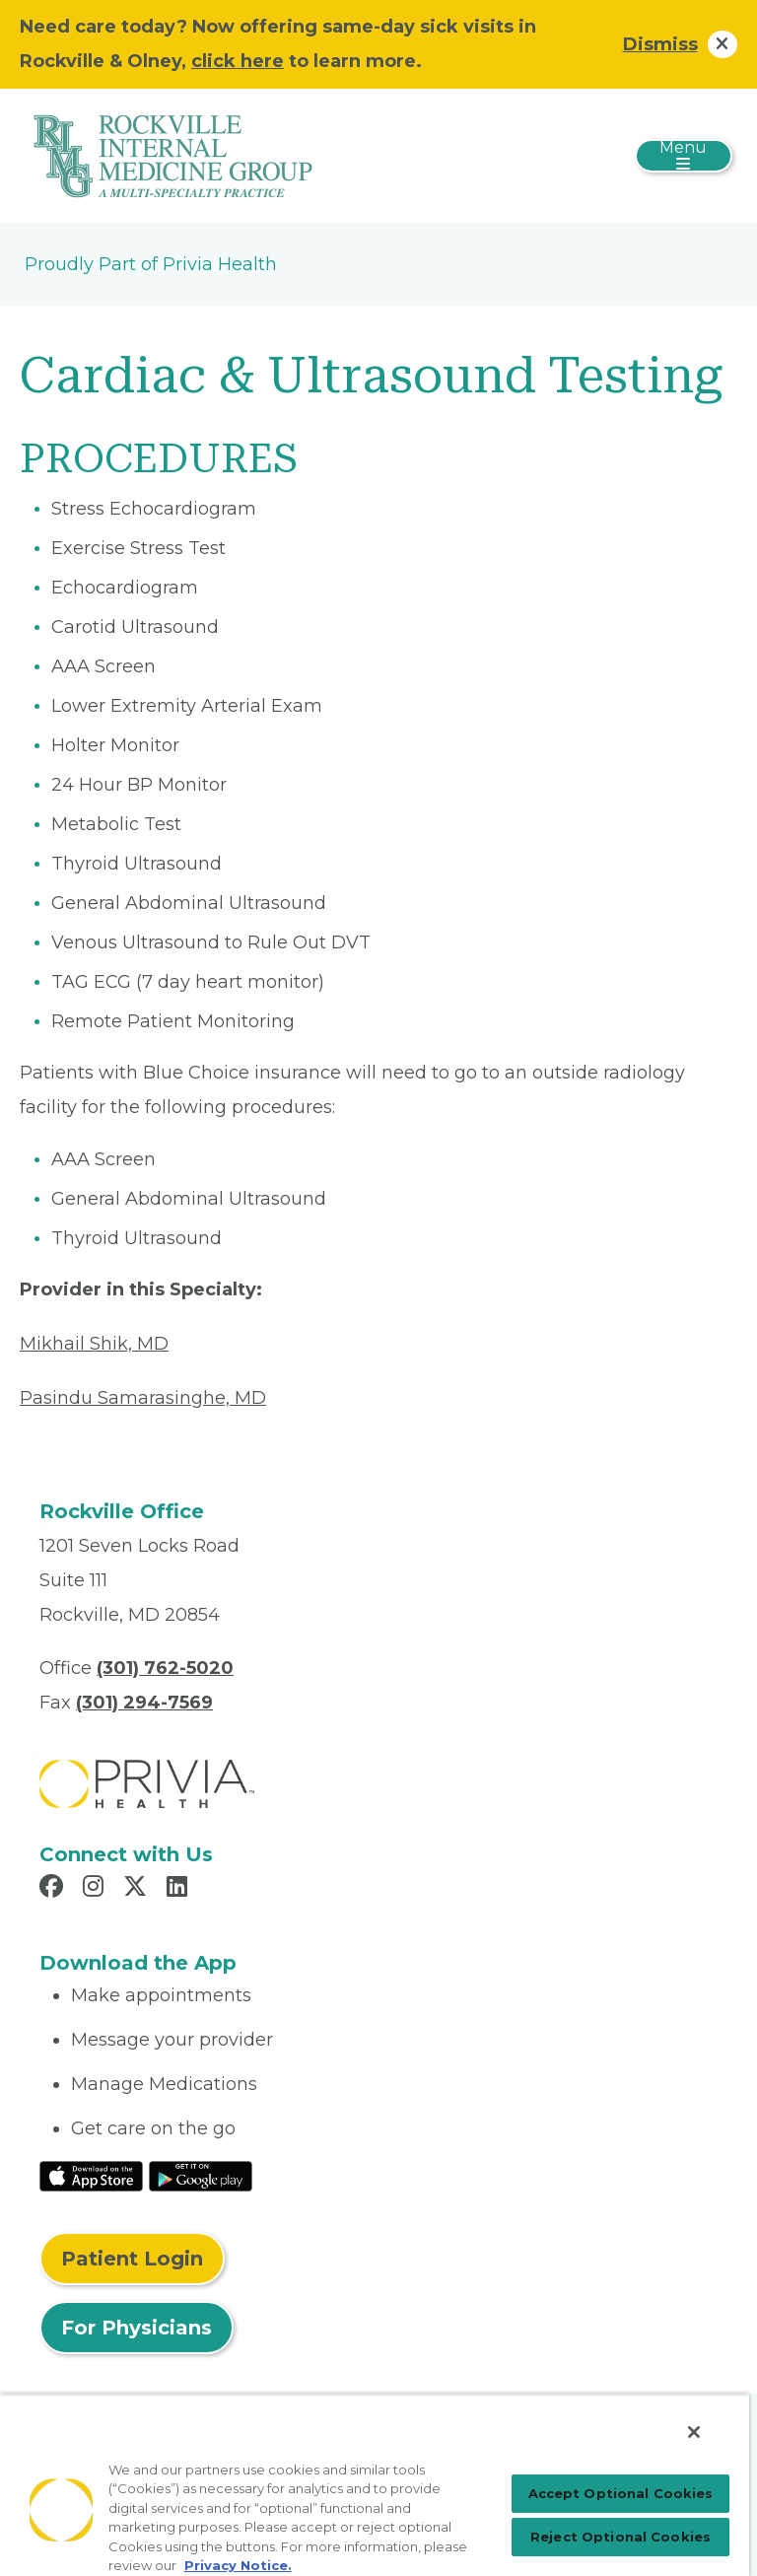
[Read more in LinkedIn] (180, 1889)
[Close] (694, 2432)
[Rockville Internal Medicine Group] (172, 155)
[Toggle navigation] (683, 156)
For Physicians (136, 2327)
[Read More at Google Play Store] (200, 2175)
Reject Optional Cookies (620, 2536)
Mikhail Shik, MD (94, 1344)
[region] (374, 2485)
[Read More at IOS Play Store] (91, 2175)
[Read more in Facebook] (54, 1889)
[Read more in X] (138, 1889)
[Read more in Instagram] (96, 1889)
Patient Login (132, 2258)
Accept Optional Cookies (621, 2493)
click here (237, 61)
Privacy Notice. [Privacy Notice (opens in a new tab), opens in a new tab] (238, 2565)
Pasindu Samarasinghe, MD (143, 1398)
